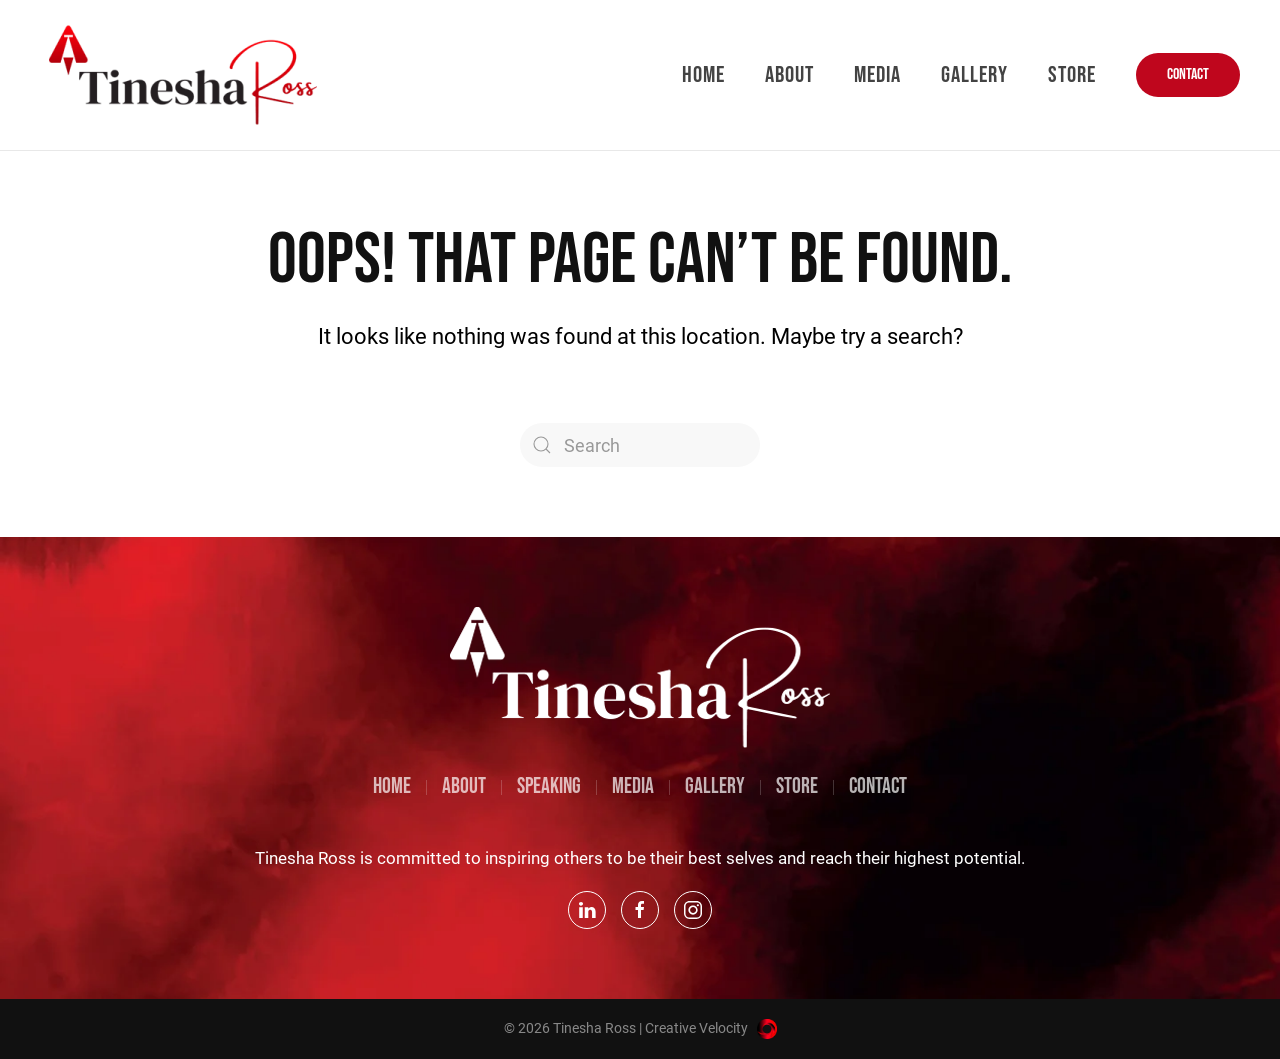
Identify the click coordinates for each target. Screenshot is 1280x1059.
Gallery (974, 75)
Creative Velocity (711, 1028)
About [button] (789, 75)
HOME (392, 786)
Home (703, 75)
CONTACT (1188, 74)
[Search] (640, 445)
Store (1072, 75)
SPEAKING (549, 786)
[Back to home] (185, 75)
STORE (797, 786)
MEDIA (633, 786)
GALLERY (715, 786)
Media (877, 75)
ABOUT (464, 786)
